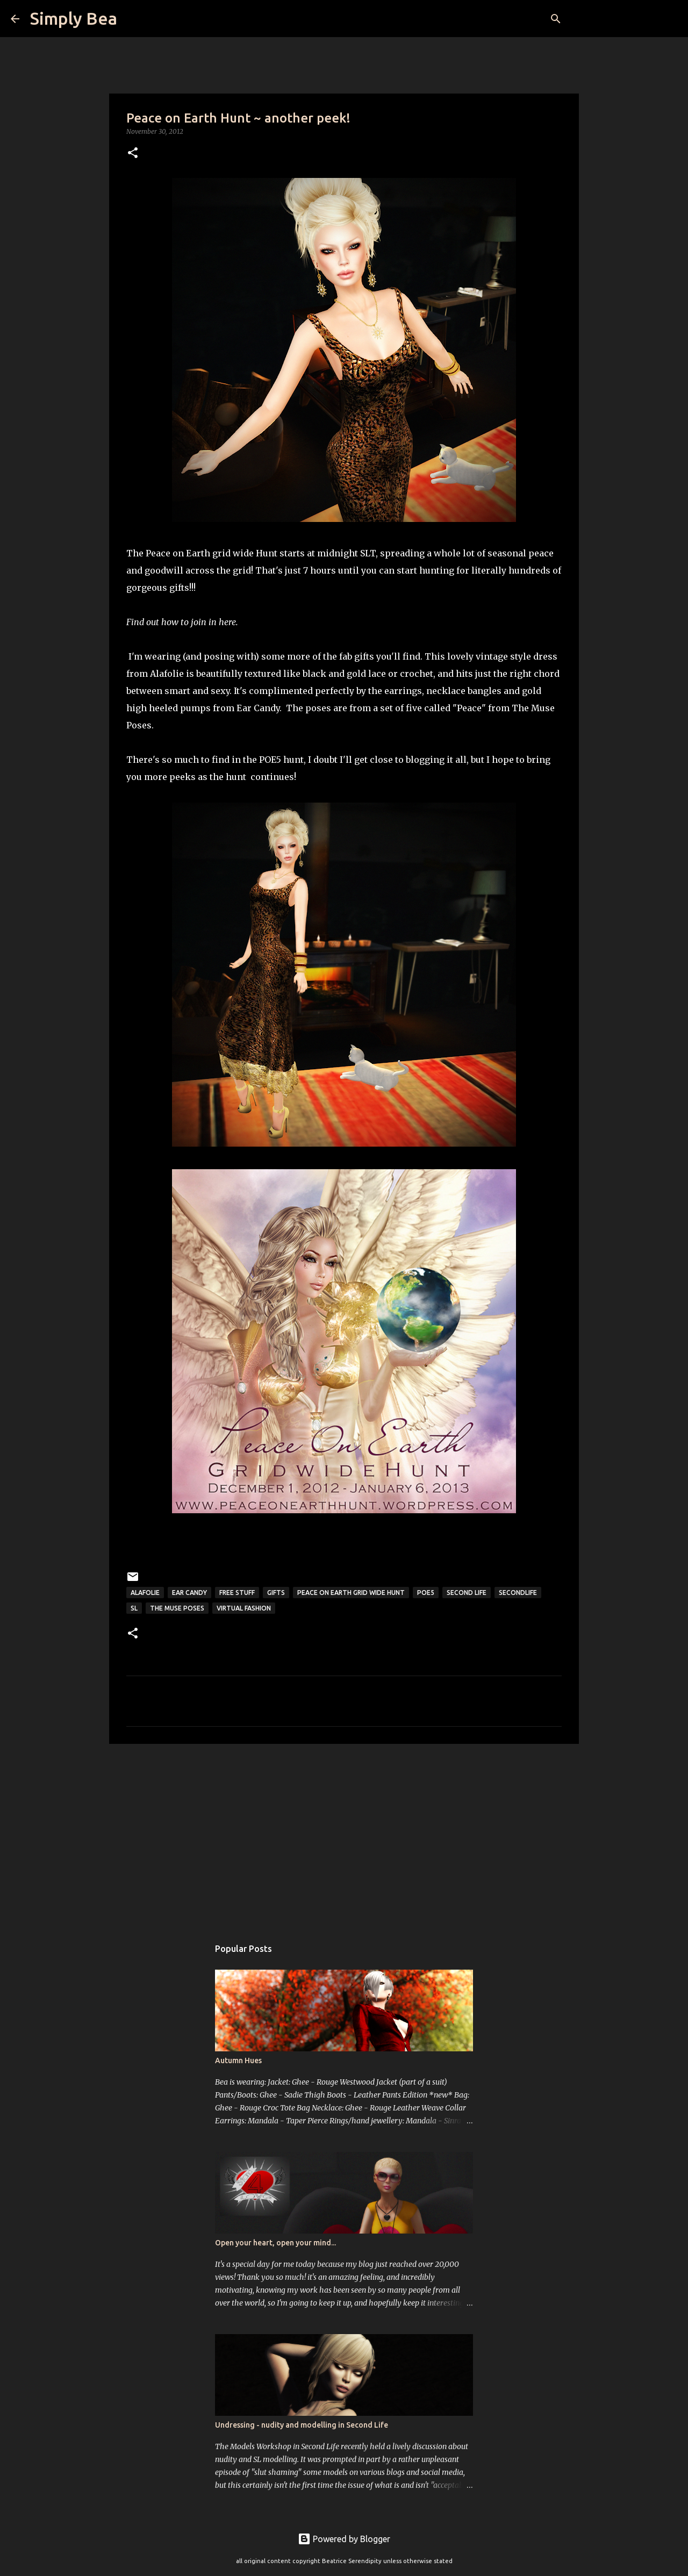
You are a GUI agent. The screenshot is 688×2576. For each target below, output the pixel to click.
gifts (276, 1592)
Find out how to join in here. (182, 622)
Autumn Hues (238, 2060)
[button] (132, 153)
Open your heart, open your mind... (275, 2242)
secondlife (518, 1592)
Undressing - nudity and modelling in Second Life (301, 2425)
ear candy (189, 1592)
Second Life (466, 1592)
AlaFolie (145, 1592)
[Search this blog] (623, 19)
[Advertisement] (344, 1835)
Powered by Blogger (344, 2539)
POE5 (425, 1592)
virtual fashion (244, 1608)
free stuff (237, 1592)
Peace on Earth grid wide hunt (351, 1592)
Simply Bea (73, 18)
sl (134, 1608)
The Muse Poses (177, 1608)
